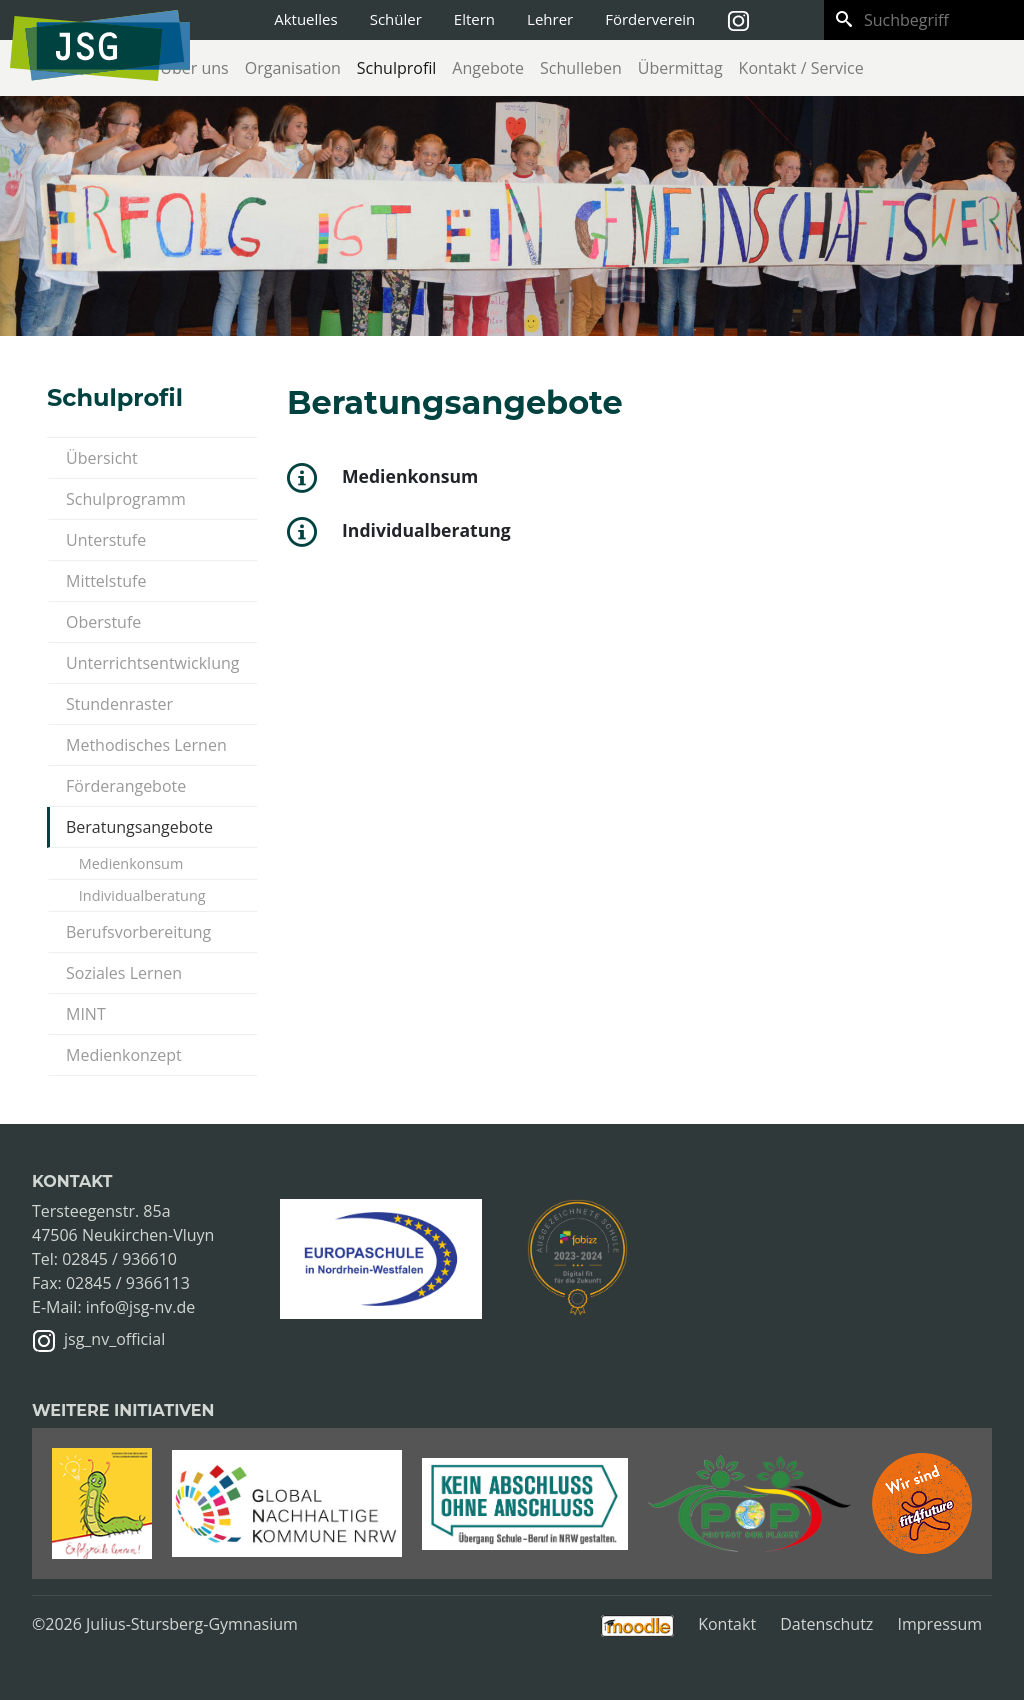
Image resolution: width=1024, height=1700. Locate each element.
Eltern (474, 19)
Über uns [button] (194, 68)
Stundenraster (119, 704)
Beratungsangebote (139, 827)
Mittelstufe (106, 581)
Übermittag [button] (680, 68)
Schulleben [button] (581, 68)
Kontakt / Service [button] (801, 68)
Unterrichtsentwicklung (152, 663)
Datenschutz (826, 1624)
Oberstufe (103, 622)
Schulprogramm (126, 499)
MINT (86, 1014)
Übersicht (102, 458)
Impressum (940, 1624)
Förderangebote (126, 786)
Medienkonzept (124, 1055)
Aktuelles (305, 19)
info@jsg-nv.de (140, 1307)
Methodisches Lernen (146, 745)
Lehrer (550, 19)
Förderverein (650, 19)
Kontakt (727, 1624)
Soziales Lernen (124, 973)
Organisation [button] (293, 68)
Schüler (396, 19)
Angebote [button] (488, 68)
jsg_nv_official (114, 1339)
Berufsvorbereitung (138, 932)
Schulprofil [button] (397, 68)
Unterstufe (106, 540)
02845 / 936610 (119, 1259)
